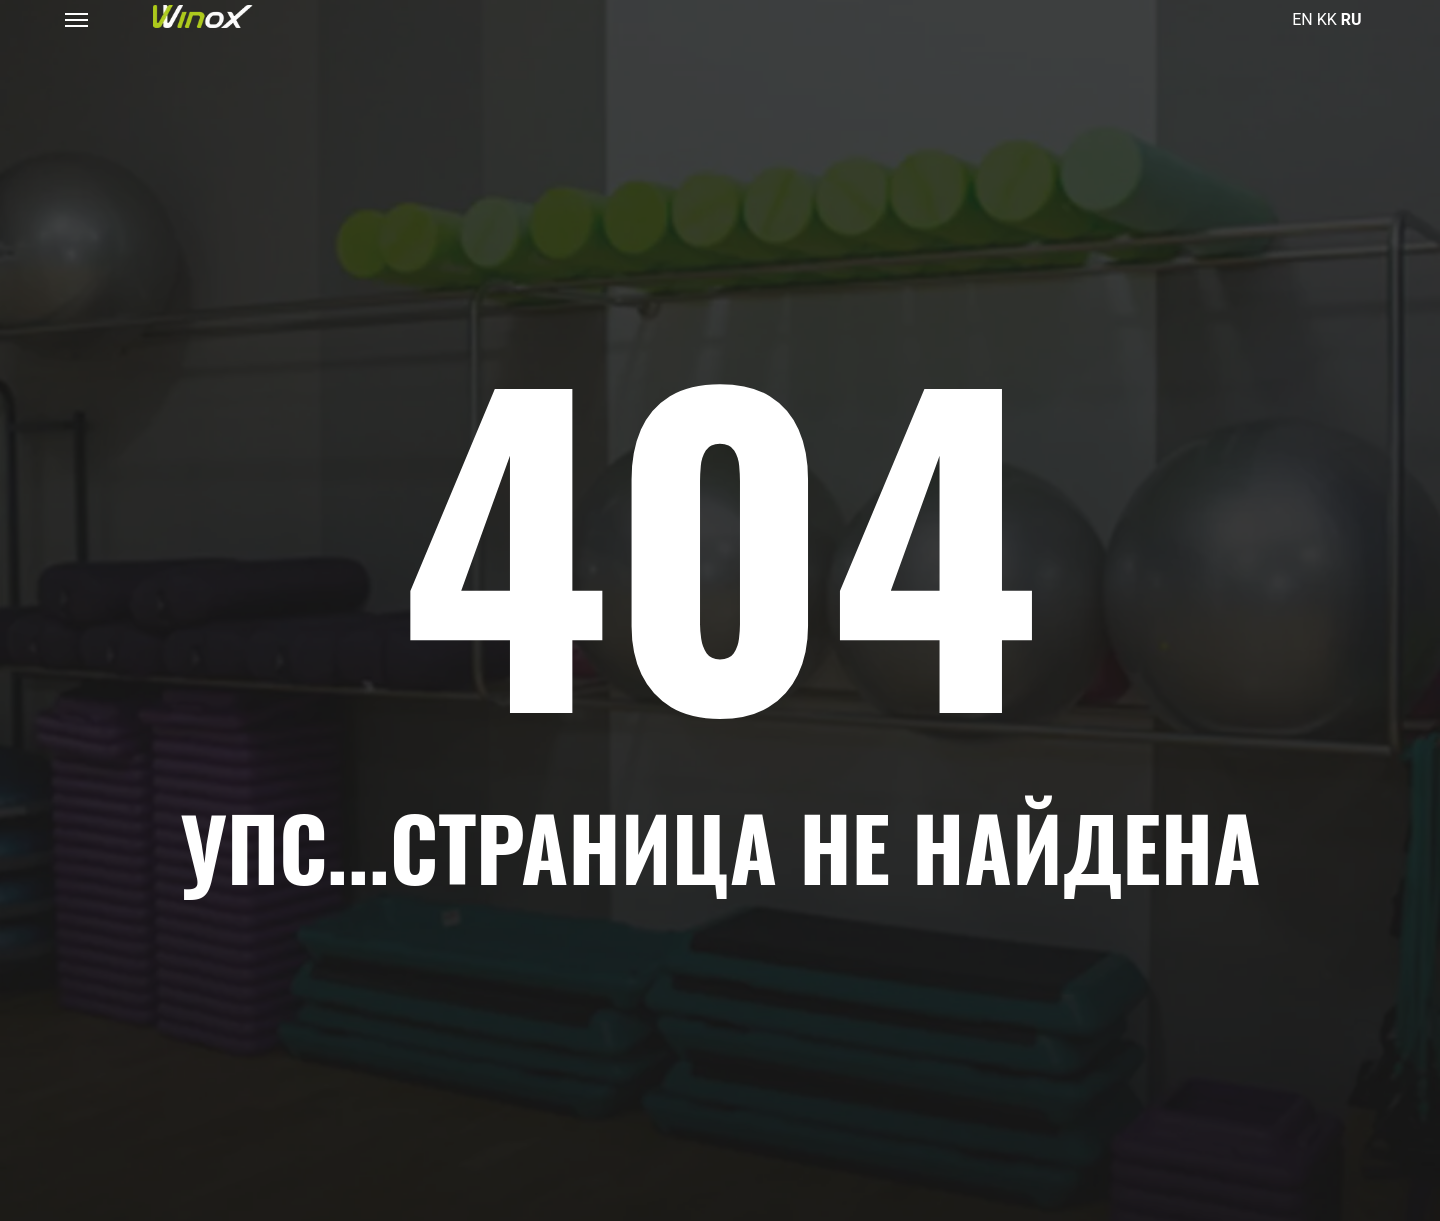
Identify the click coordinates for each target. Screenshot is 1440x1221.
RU (1351, 19)
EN (1302, 19)
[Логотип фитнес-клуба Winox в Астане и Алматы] (203, 16)
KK (1327, 19)
